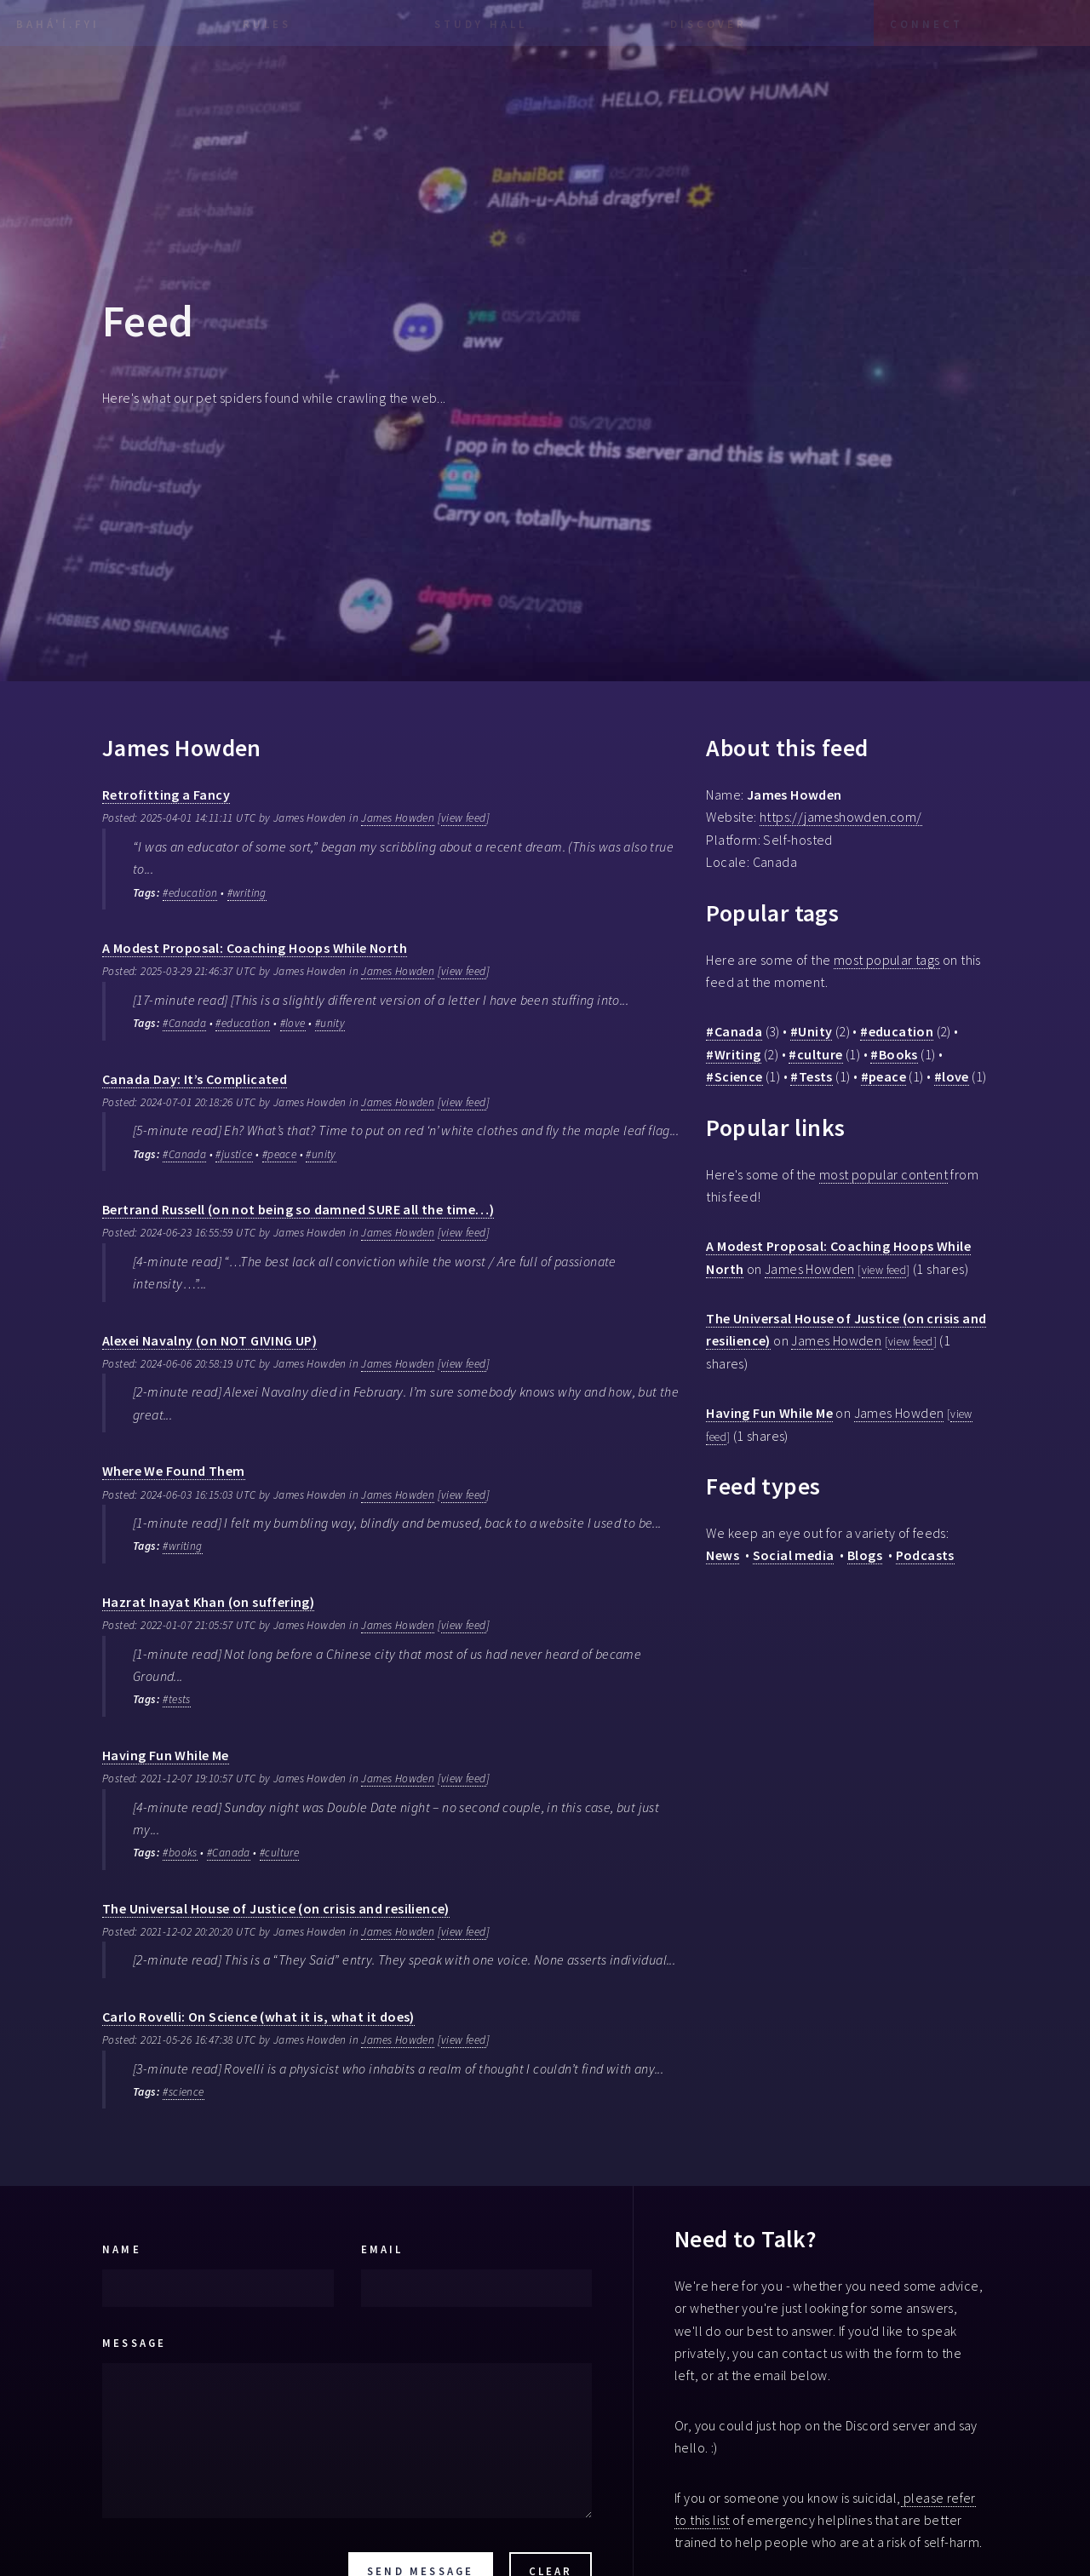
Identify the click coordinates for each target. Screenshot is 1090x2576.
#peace (279, 1154)
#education (190, 893)
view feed (463, 818)
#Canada (184, 1023)
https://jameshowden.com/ (841, 816)
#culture (279, 1852)
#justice (233, 1154)
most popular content (883, 1174)
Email (382, 2249)
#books (180, 1852)
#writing (247, 893)
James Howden (397, 818)
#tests (176, 1699)
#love (293, 1023)
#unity (330, 1023)
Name (121, 2249)
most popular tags (887, 959)
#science (183, 2092)
